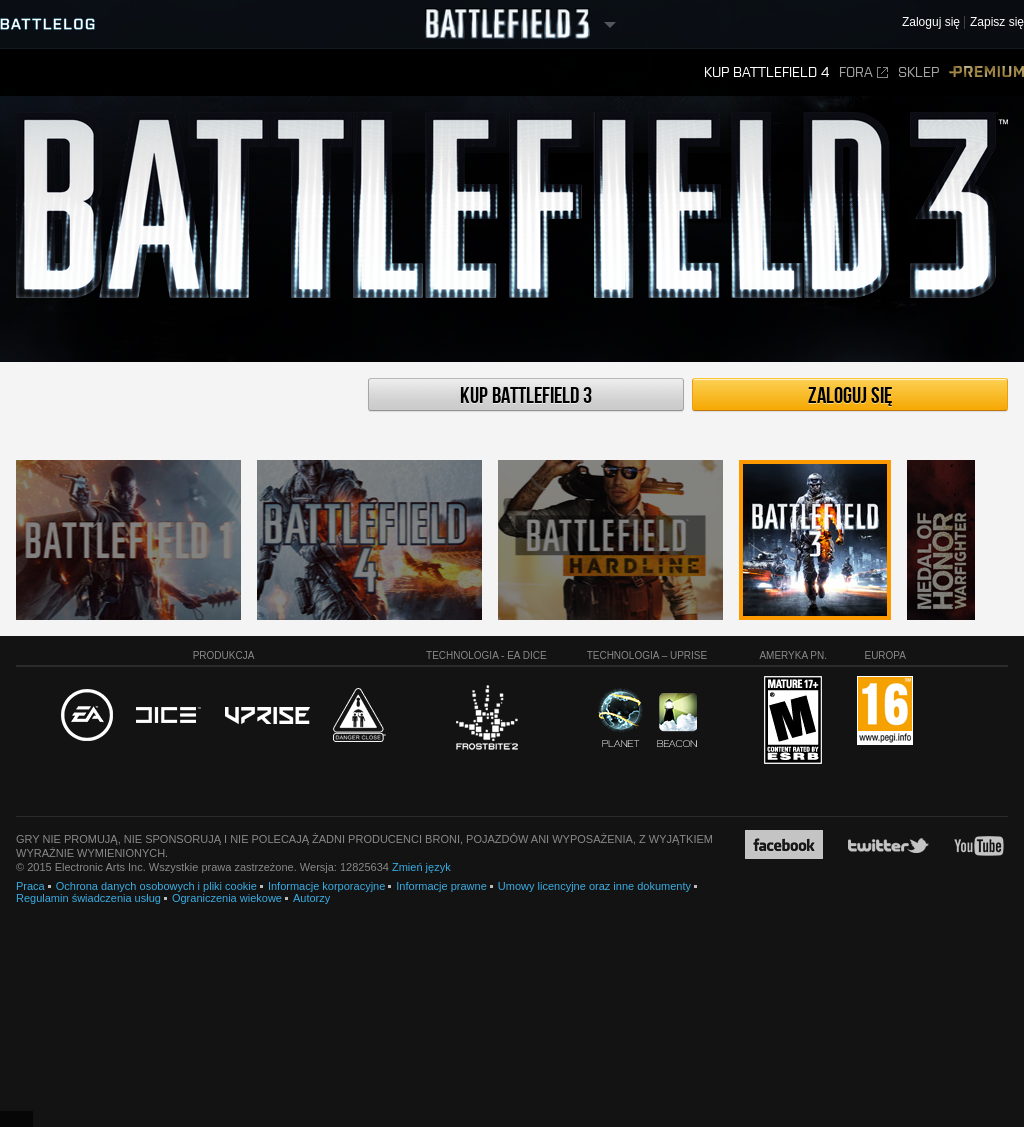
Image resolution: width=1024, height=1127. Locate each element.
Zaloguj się (850, 396)
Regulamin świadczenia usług (88, 898)
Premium (986, 72)
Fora (863, 72)
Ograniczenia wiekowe (227, 898)
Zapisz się (997, 22)
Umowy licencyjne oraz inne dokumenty (594, 886)
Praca (30, 886)
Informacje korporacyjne (326, 886)
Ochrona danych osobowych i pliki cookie (156, 886)
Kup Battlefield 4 (766, 72)
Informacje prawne (441, 886)
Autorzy (311, 898)
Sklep (918, 72)
